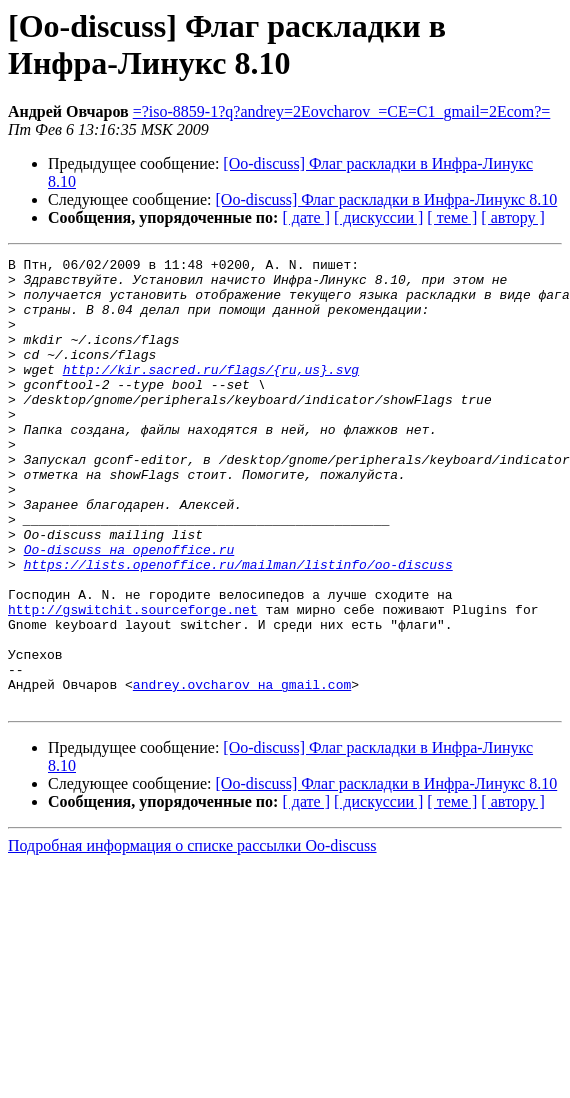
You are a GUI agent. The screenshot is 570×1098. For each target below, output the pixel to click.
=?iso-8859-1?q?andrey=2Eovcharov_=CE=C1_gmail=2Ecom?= (342, 111)
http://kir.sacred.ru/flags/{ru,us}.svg (211, 393)
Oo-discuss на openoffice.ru (129, 609)
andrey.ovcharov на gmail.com (242, 771)
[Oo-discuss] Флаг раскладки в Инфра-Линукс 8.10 (387, 199)
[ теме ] (452, 217)
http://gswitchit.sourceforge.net (133, 681)
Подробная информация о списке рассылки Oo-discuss (192, 935)
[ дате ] (306, 217)
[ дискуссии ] (378, 217)
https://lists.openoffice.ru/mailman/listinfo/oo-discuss (238, 627)
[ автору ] (512, 217)
